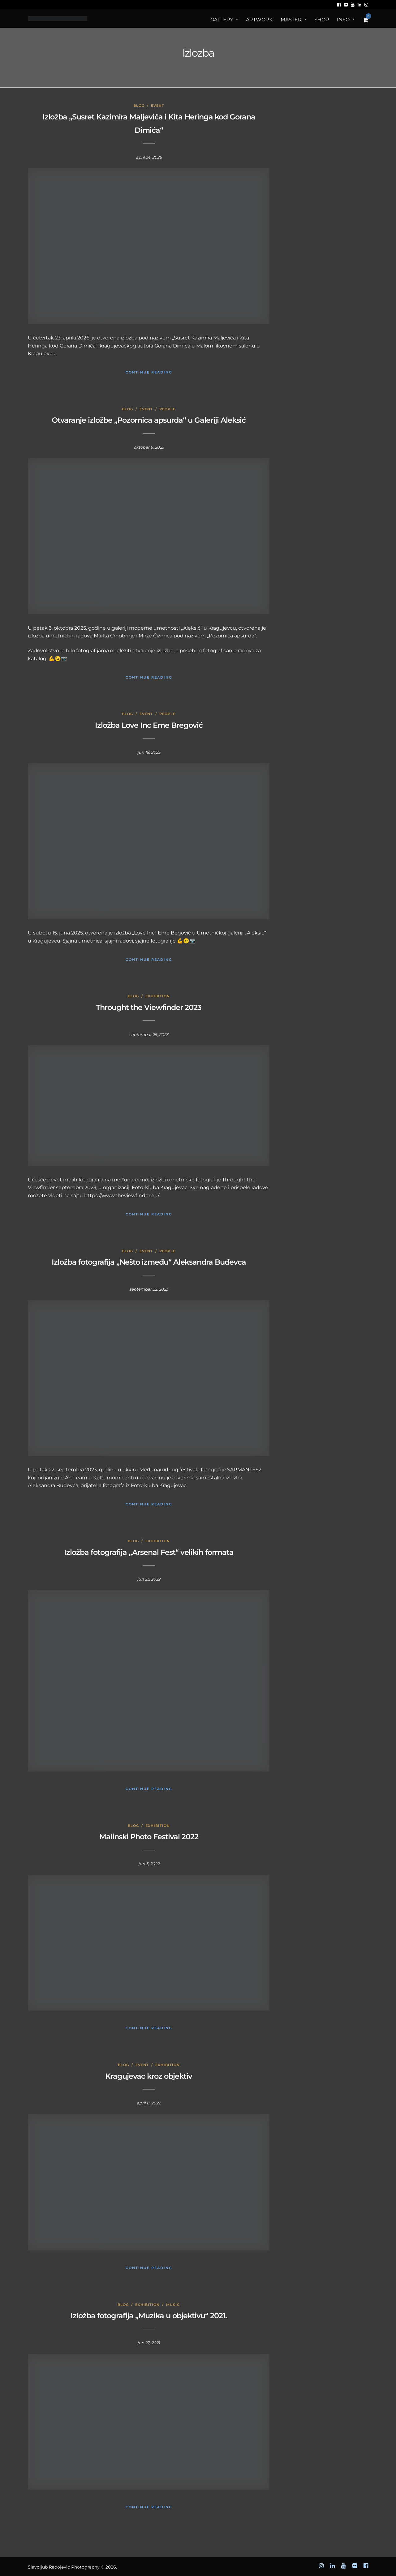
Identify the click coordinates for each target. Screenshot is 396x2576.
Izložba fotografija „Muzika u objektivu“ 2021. (149, 2315)
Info (343, 20)
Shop (321, 20)
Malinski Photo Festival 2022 (148, 1836)
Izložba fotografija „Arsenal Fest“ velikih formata (149, 1552)
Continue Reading (149, 372)
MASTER (291, 20)
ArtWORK (259, 20)
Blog (138, 105)
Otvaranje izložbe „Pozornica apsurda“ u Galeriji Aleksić (149, 420)
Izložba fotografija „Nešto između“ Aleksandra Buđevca (149, 1262)
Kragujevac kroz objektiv (148, 2076)
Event (157, 105)
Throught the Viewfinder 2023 (148, 1007)
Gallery (221, 20)
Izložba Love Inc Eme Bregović (149, 725)
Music (173, 2304)
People (167, 409)
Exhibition (157, 996)
